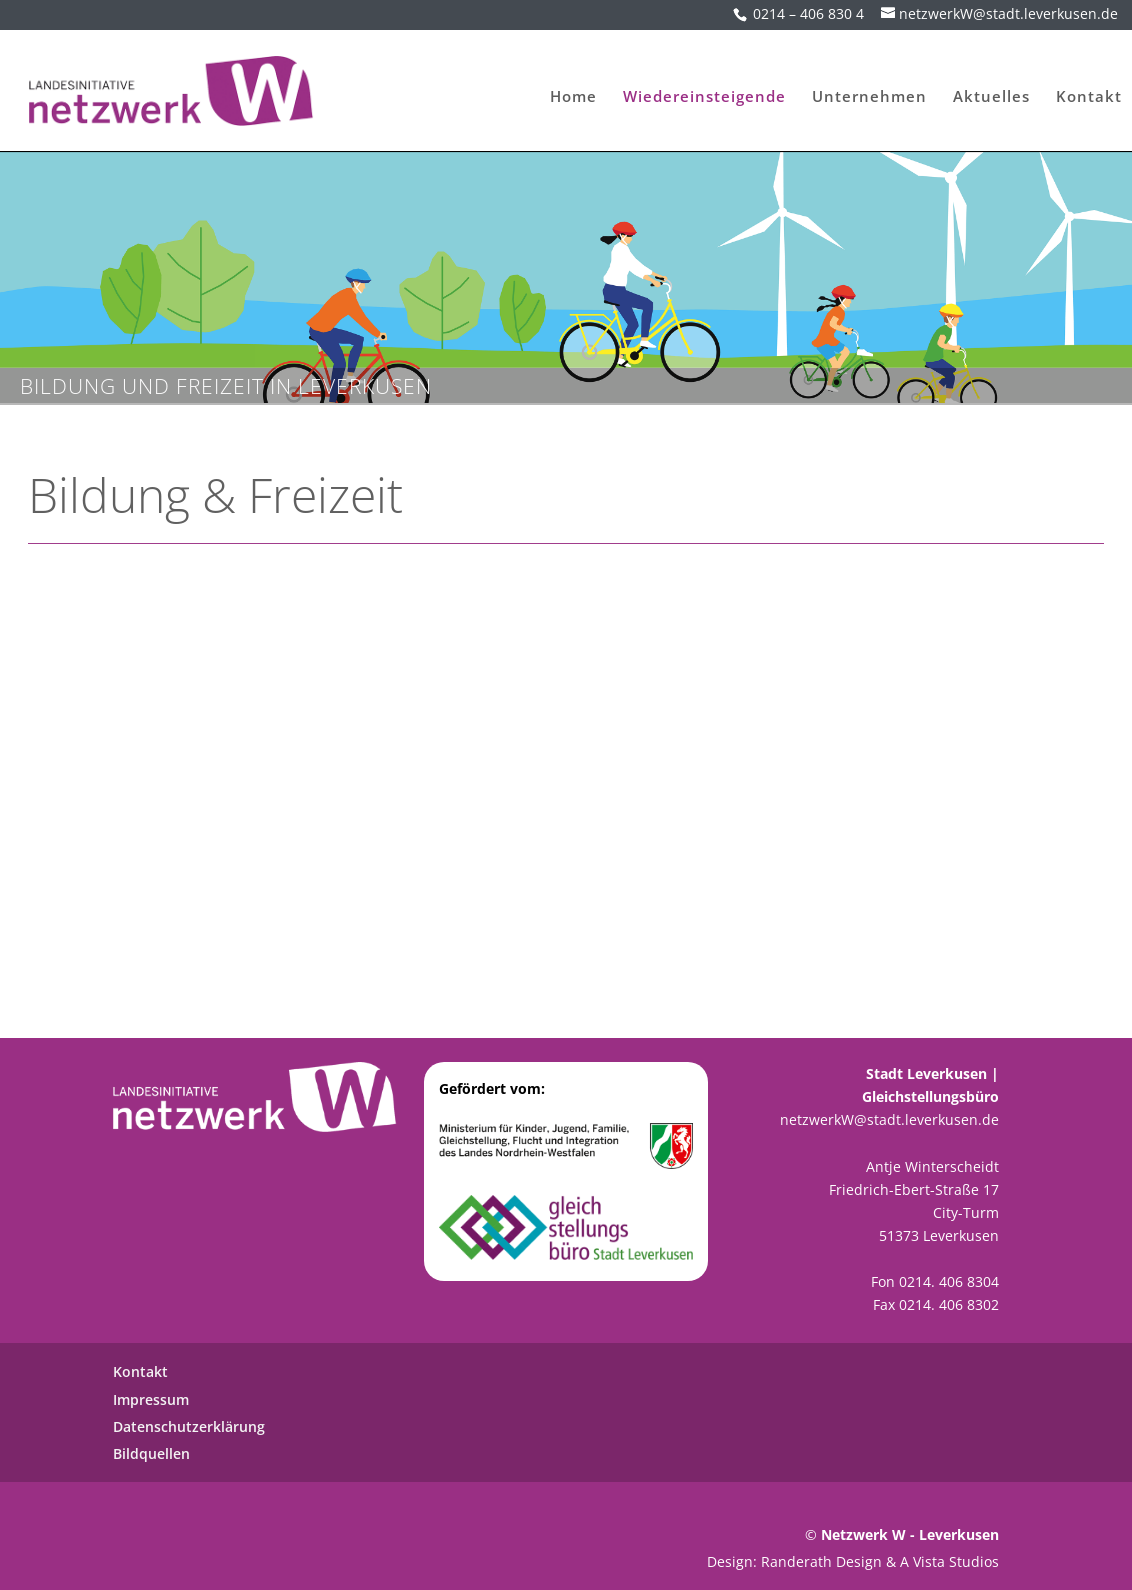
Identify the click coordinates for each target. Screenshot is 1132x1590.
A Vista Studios (949, 1561)
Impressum (151, 1399)
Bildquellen (151, 1453)
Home (573, 89)
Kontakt (1089, 89)
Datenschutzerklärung (189, 1426)
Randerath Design (821, 1561)
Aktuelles (991, 89)
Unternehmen (869, 89)
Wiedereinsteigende (704, 89)
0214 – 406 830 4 (808, 13)
